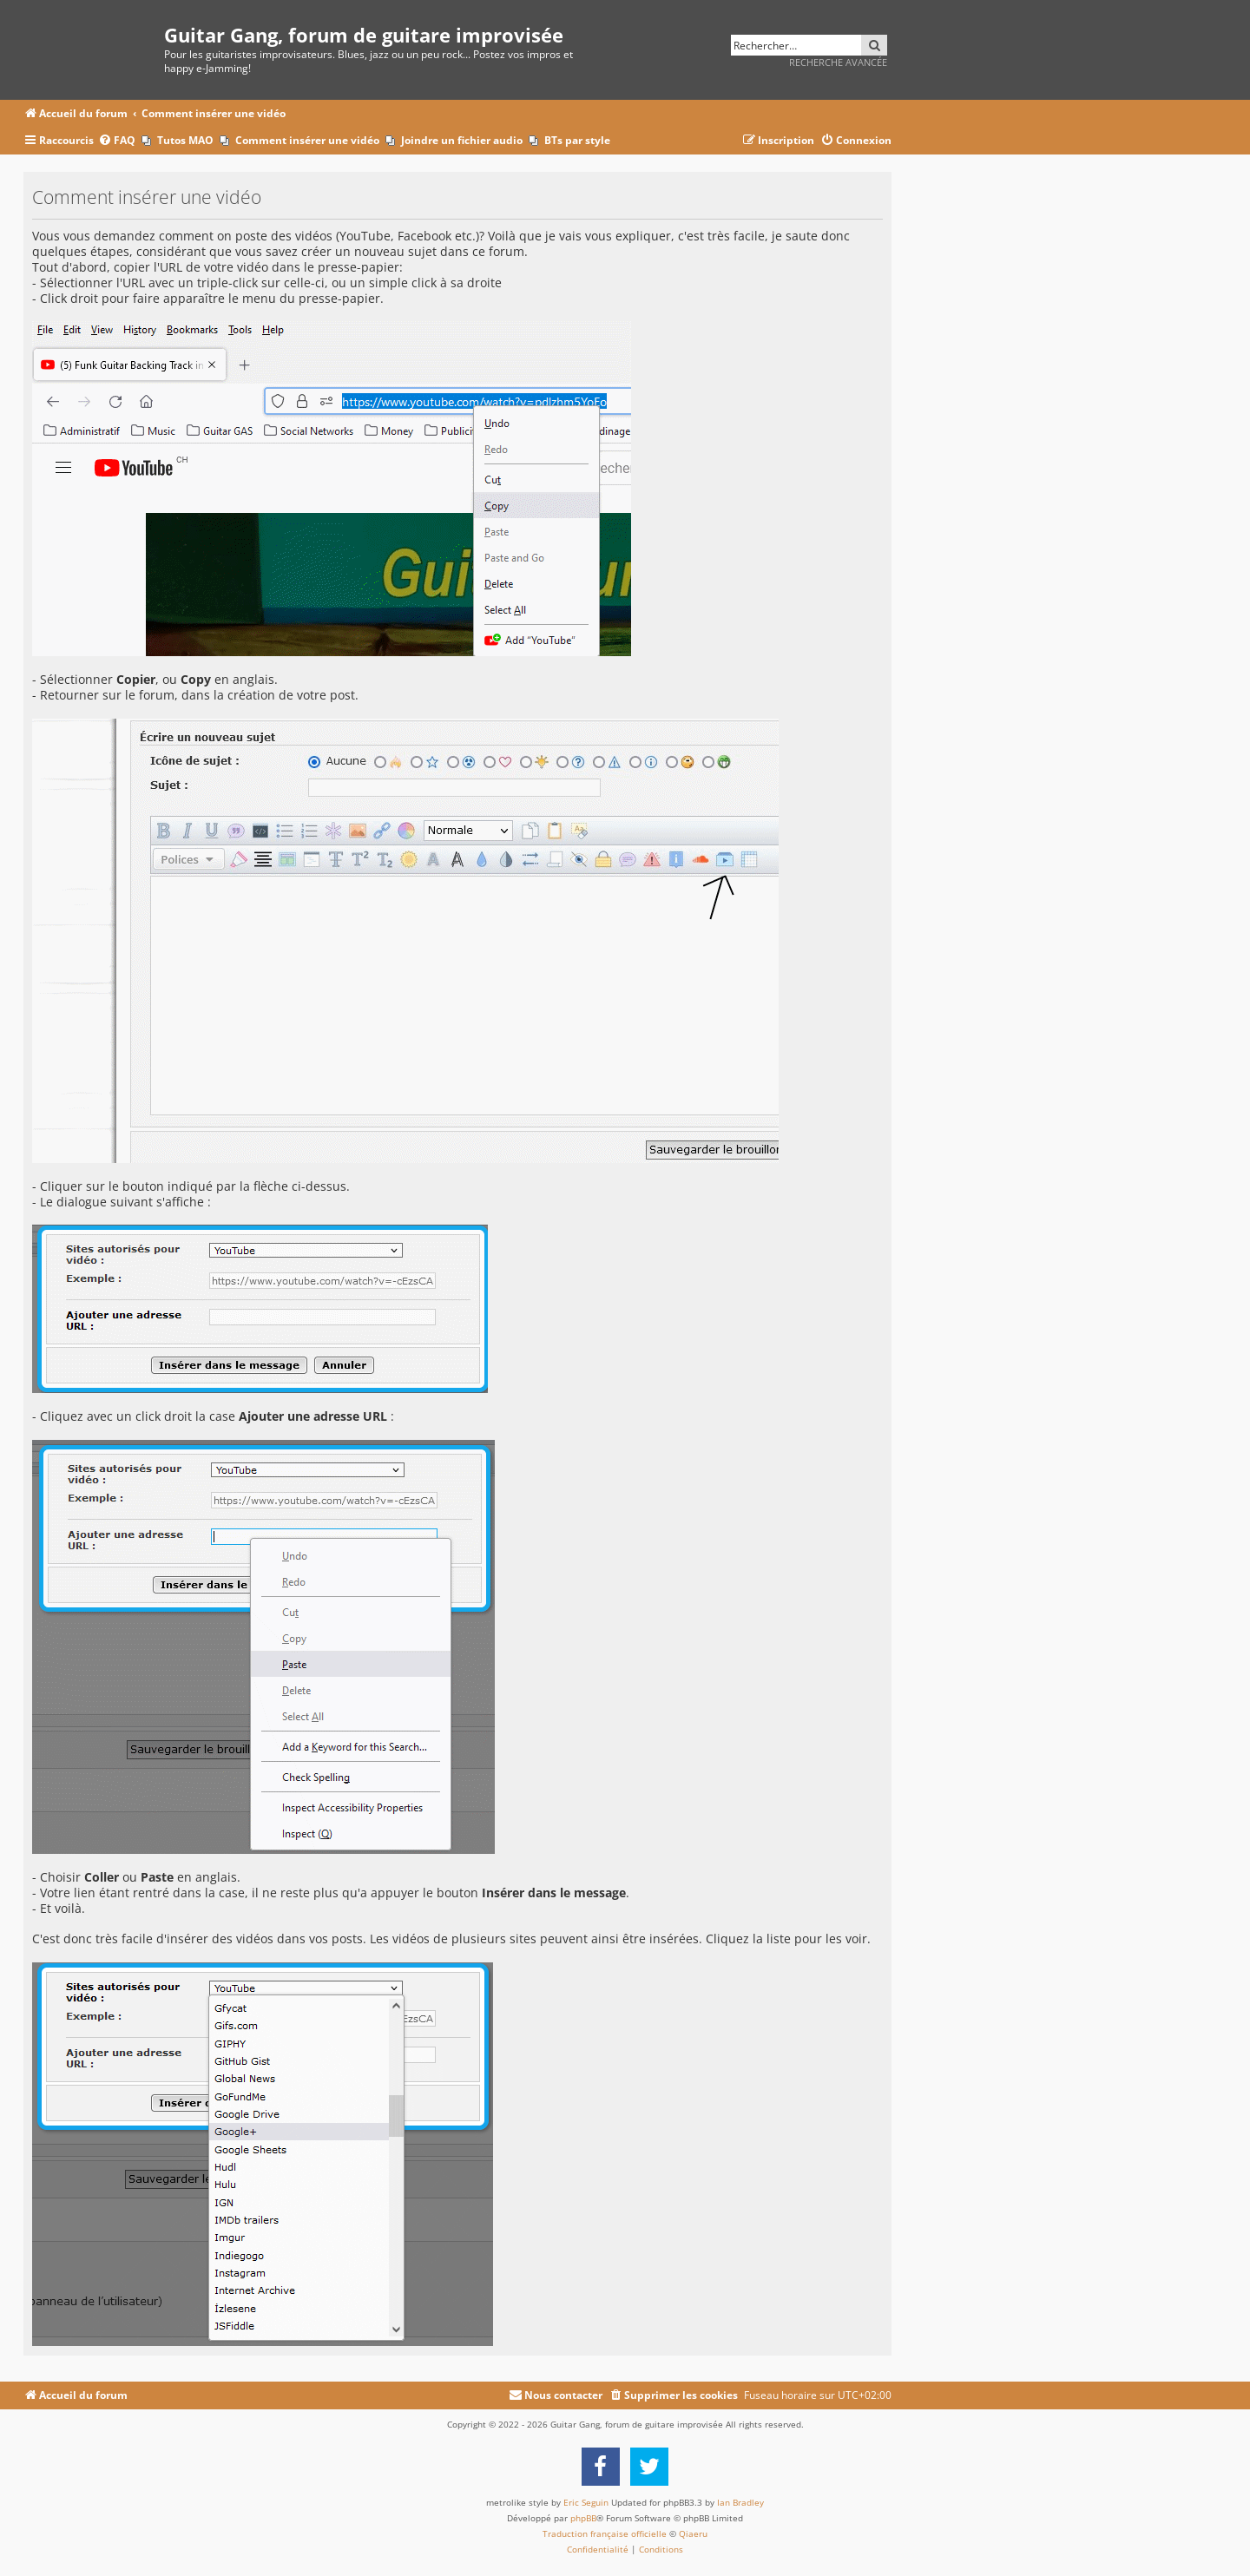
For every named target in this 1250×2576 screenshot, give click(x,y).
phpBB (583, 2518)
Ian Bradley (740, 2502)
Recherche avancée (838, 62)
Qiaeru (693, 2533)
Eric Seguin (586, 2502)
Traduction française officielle (605, 2533)
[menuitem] (116, 141)
